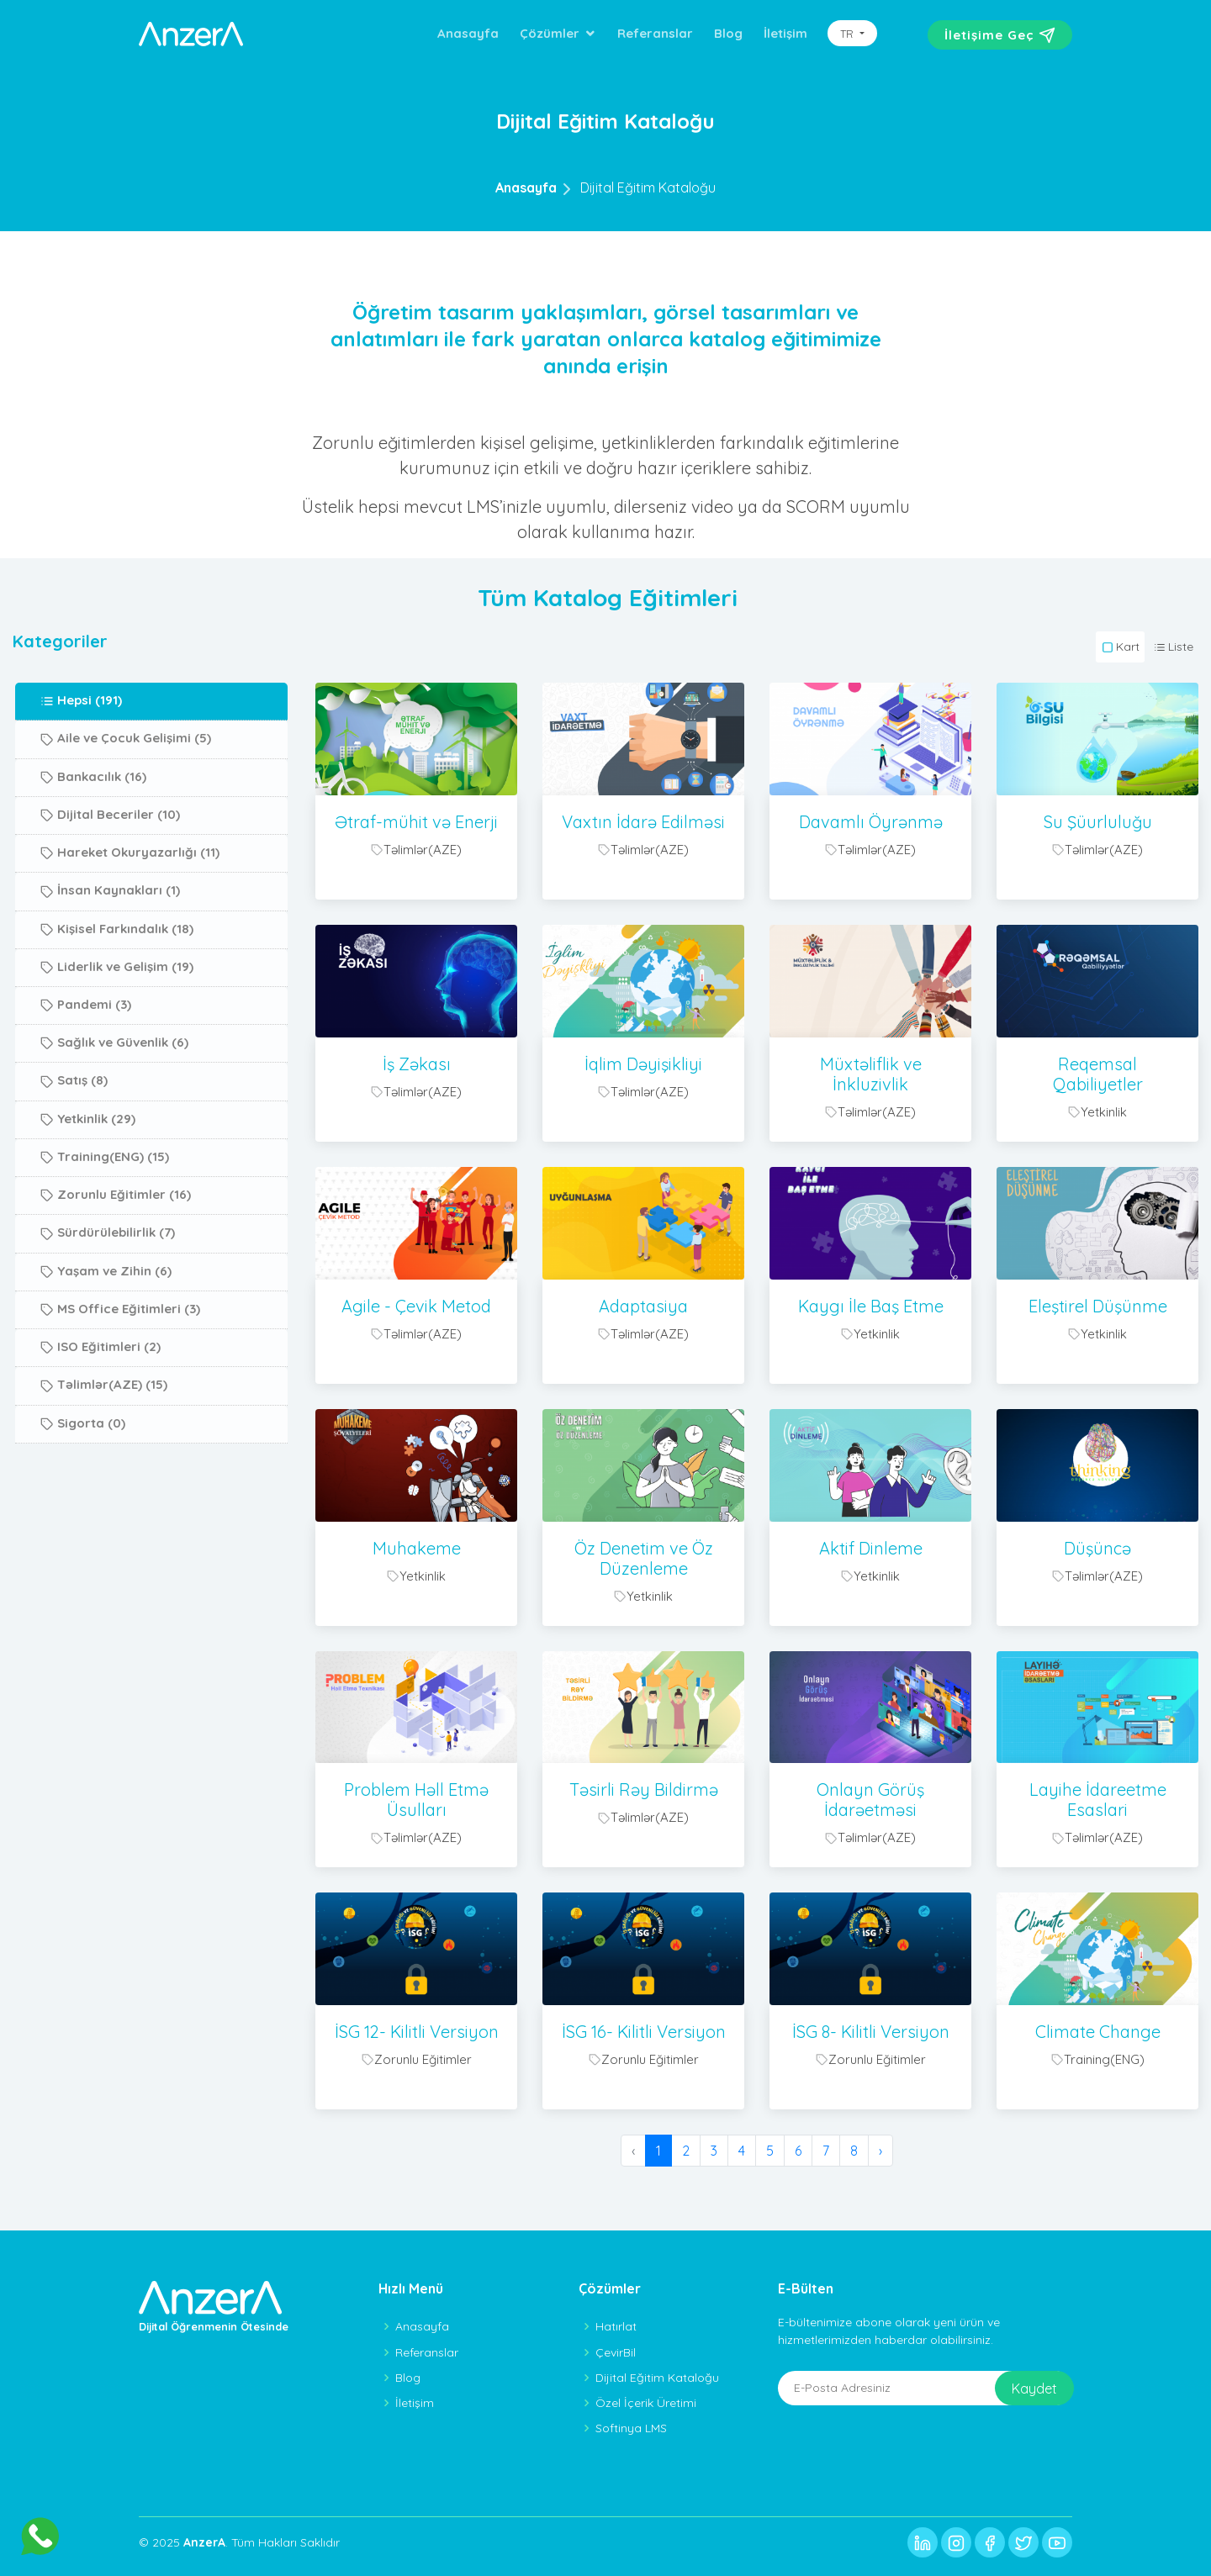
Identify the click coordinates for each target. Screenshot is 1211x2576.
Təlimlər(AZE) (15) (103, 1438)
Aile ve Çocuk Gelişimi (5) (125, 791)
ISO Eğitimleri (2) (100, 1400)
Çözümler (549, 33)
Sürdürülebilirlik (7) (107, 1285)
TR (848, 33)
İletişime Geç (999, 35)
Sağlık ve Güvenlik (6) (114, 1095)
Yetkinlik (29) (87, 1171)
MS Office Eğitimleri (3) (120, 1361)
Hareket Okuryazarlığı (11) (129, 905)
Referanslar (655, 33)
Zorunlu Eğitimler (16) (115, 1248)
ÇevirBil (615, 2352)
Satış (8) (74, 1133)
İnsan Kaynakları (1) (110, 943)
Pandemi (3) (85, 1058)
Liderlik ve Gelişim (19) (116, 1019)
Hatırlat (616, 2326)
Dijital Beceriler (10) (110, 867)
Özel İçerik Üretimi (645, 2402)
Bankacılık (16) (93, 829)
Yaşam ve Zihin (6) (106, 1323)
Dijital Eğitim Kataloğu (648, 187)
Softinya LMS (631, 2428)
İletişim (785, 33)
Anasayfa (468, 33)
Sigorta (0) (82, 1475)
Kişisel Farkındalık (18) (116, 981)
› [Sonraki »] (880, 2150)
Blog (728, 33)
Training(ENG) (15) (104, 1210)
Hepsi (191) (81, 753)
